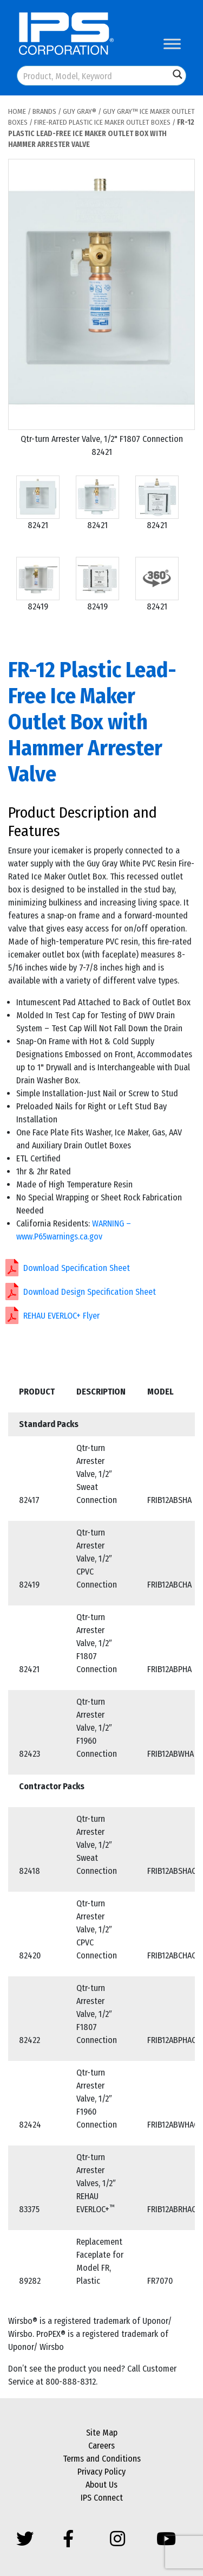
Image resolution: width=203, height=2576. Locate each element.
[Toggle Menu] (172, 43)
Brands (44, 111)
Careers (101, 2445)
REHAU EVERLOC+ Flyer (61, 1316)
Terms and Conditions (102, 2458)
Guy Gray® (79, 111)
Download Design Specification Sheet (89, 1292)
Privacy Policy (101, 2471)
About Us (101, 2484)
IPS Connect (102, 2498)
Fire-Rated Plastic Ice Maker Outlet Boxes (102, 122)
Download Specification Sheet (76, 1268)
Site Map (101, 2432)
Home (17, 111)
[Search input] (94, 76)
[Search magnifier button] (177, 74)
